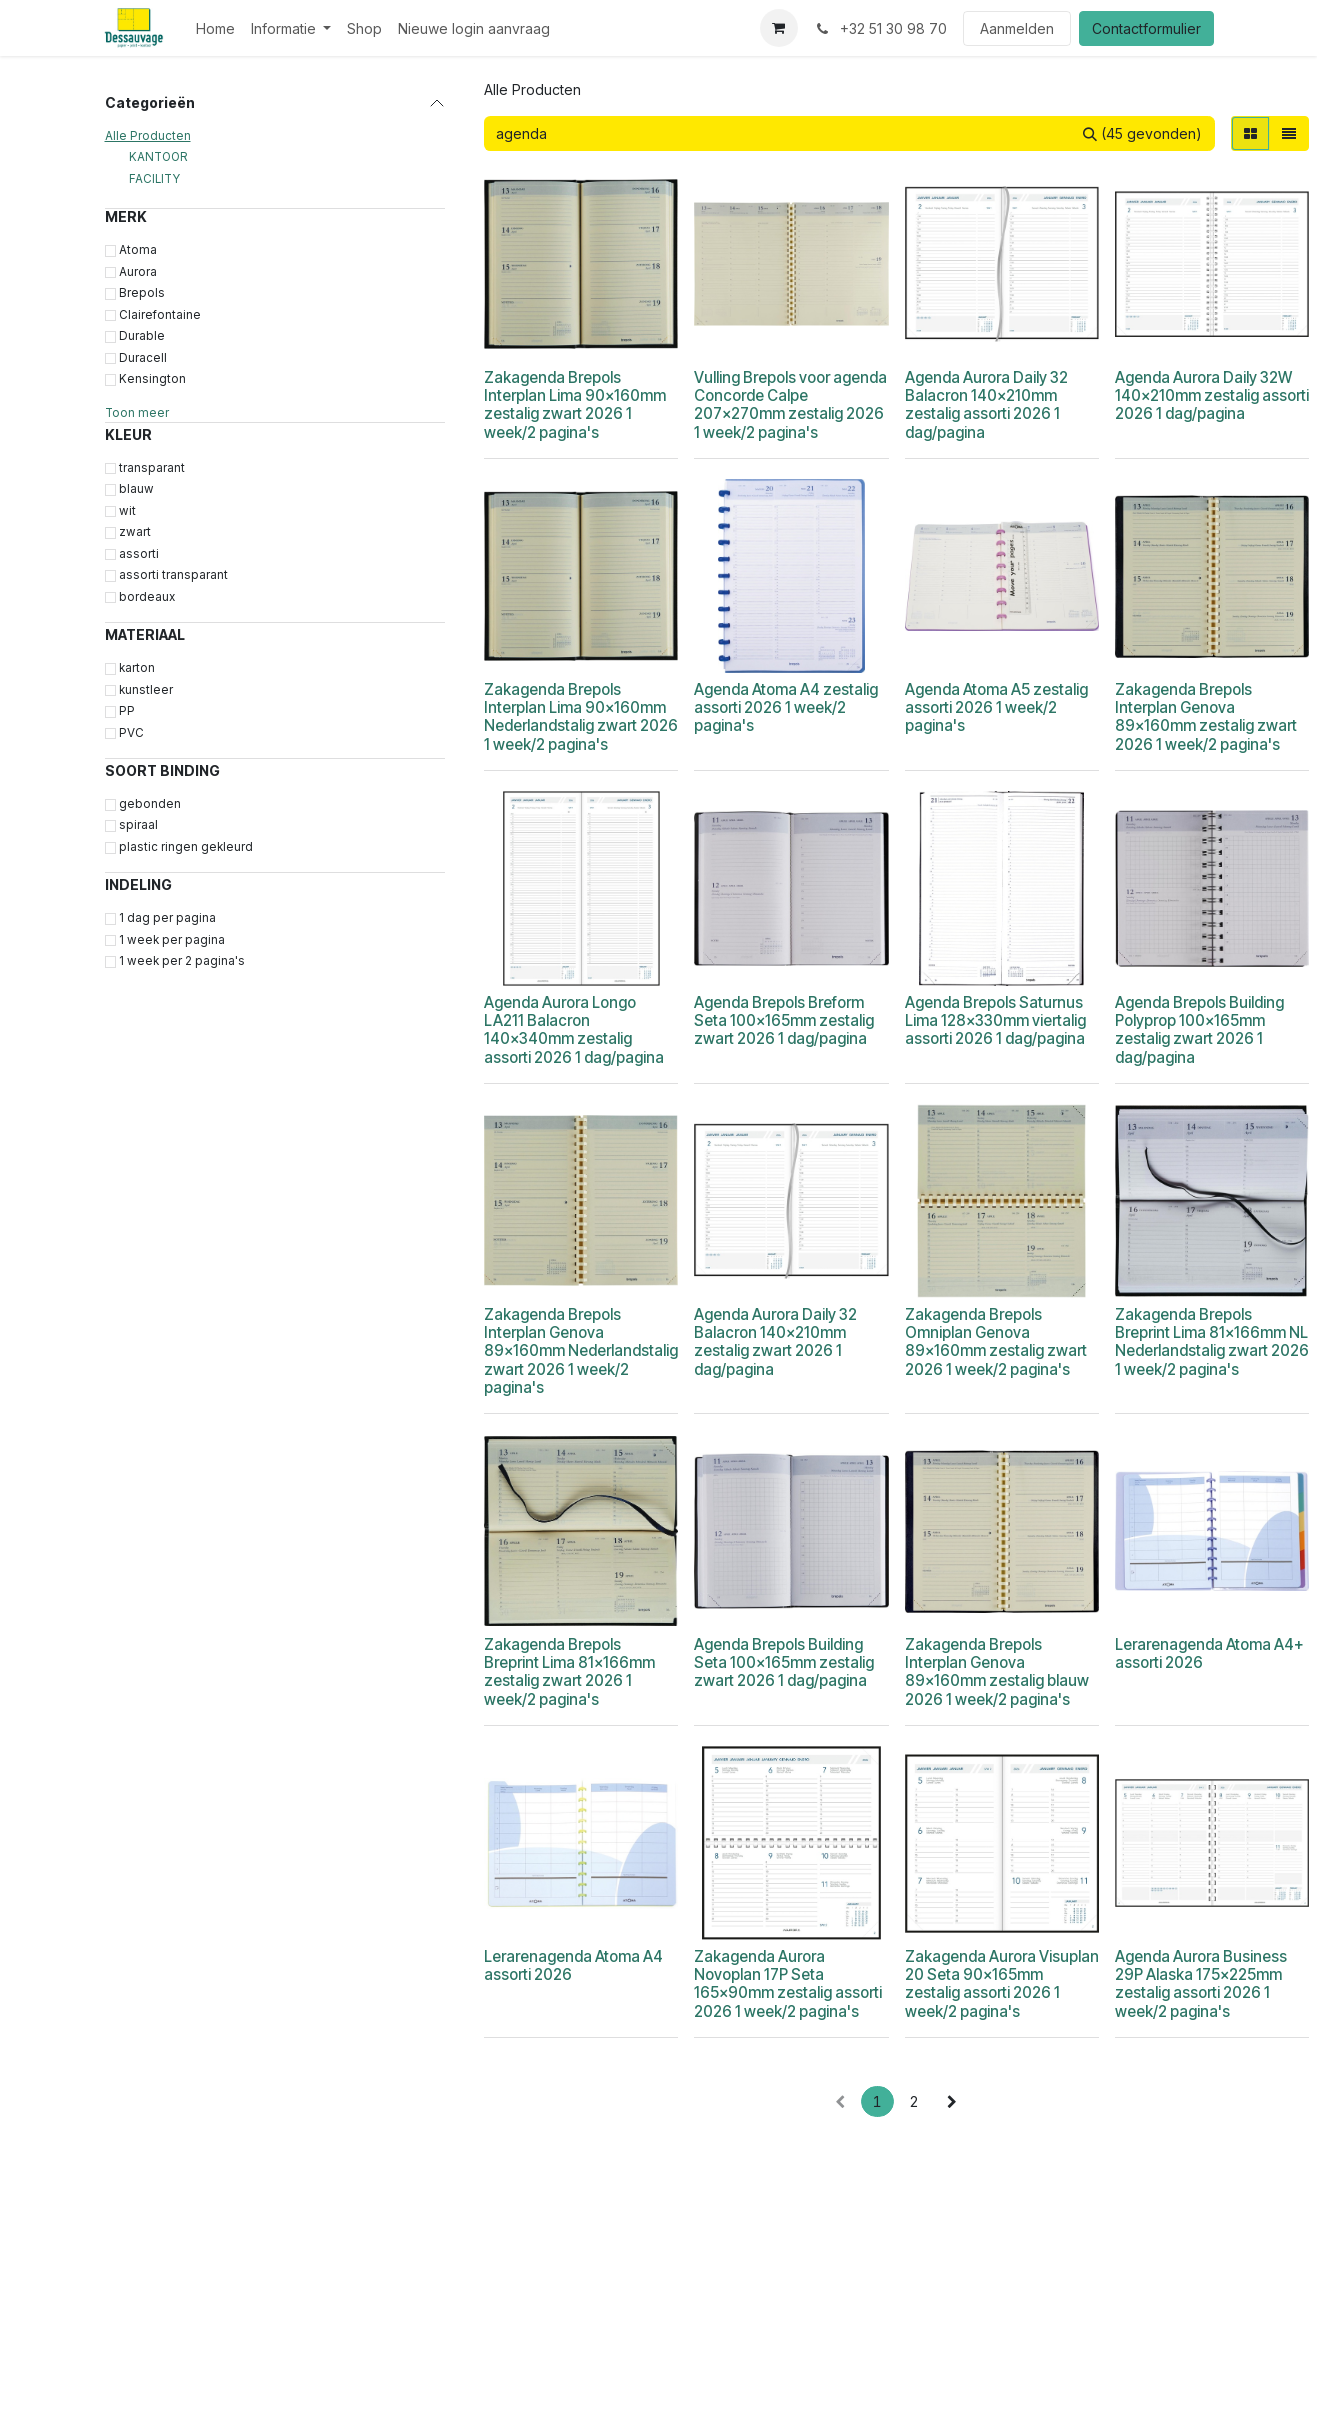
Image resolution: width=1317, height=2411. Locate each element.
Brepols (142, 293)
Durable (142, 336)
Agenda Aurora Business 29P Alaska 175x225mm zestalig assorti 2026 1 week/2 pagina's (1200, 1984)
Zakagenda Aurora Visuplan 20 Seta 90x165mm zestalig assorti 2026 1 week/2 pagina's (1001, 1984)
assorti (139, 554)
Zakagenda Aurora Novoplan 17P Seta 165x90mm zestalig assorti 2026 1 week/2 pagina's (788, 1984)
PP (127, 711)
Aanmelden (1017, 28)
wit (127, 511)
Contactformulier (1146, 28)
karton (137, 668)
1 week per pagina (172, 940)
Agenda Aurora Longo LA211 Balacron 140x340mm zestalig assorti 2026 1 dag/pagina (574, 1030)
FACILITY (154, 179)
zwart (135, 532)
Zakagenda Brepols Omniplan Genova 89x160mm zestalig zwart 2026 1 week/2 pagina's (995, 1342)
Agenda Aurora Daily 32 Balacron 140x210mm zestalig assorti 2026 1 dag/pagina (985, 405)
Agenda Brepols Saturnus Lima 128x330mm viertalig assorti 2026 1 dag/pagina (994, 1020)
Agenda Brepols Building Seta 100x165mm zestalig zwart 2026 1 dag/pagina (784, 1662)
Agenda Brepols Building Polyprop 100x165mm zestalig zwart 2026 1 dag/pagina (1198, 1030)
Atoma (138, 250)
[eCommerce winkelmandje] (779, 28)
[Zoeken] (1142, 133)
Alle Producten (148, 136)
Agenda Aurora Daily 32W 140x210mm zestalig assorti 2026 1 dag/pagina (1211, 395)
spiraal (138, 825)
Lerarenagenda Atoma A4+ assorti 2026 (1208, 1653)
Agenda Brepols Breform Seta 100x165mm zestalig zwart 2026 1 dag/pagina (784, 1020)
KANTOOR (158, 157)
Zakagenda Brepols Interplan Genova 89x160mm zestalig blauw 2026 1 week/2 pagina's (996, 1672)
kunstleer (146, 690)
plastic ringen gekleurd (186, 847)
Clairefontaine (160, 315)
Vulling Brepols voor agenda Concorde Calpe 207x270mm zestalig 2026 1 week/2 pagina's (790, 405)
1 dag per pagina (167, 918)
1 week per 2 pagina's (182, 961)
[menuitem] (215, 28)
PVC (131, 733)
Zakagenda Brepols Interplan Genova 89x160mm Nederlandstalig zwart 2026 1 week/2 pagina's (581, 1351)
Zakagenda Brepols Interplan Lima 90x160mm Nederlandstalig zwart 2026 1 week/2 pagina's (581, 717)
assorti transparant (173, 575)
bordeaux (147, 597)
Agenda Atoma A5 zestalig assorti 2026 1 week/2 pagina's (995, 707)
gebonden (150, 804)
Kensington (152, 379)
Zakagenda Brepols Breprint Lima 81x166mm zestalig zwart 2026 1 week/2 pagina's (569, 1672)
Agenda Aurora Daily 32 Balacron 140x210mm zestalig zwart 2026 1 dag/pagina (775, 1342)
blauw (136, 489)
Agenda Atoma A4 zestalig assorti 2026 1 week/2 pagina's (786, 707)
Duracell (143, 358)
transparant (152, 468)
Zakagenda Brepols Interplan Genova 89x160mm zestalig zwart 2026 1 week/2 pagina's (1205, 717)
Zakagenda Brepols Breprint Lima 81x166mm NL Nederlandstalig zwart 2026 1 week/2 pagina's (1211, 1342)
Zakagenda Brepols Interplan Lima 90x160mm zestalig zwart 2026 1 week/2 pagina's (575, 405)
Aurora (138, 272)
